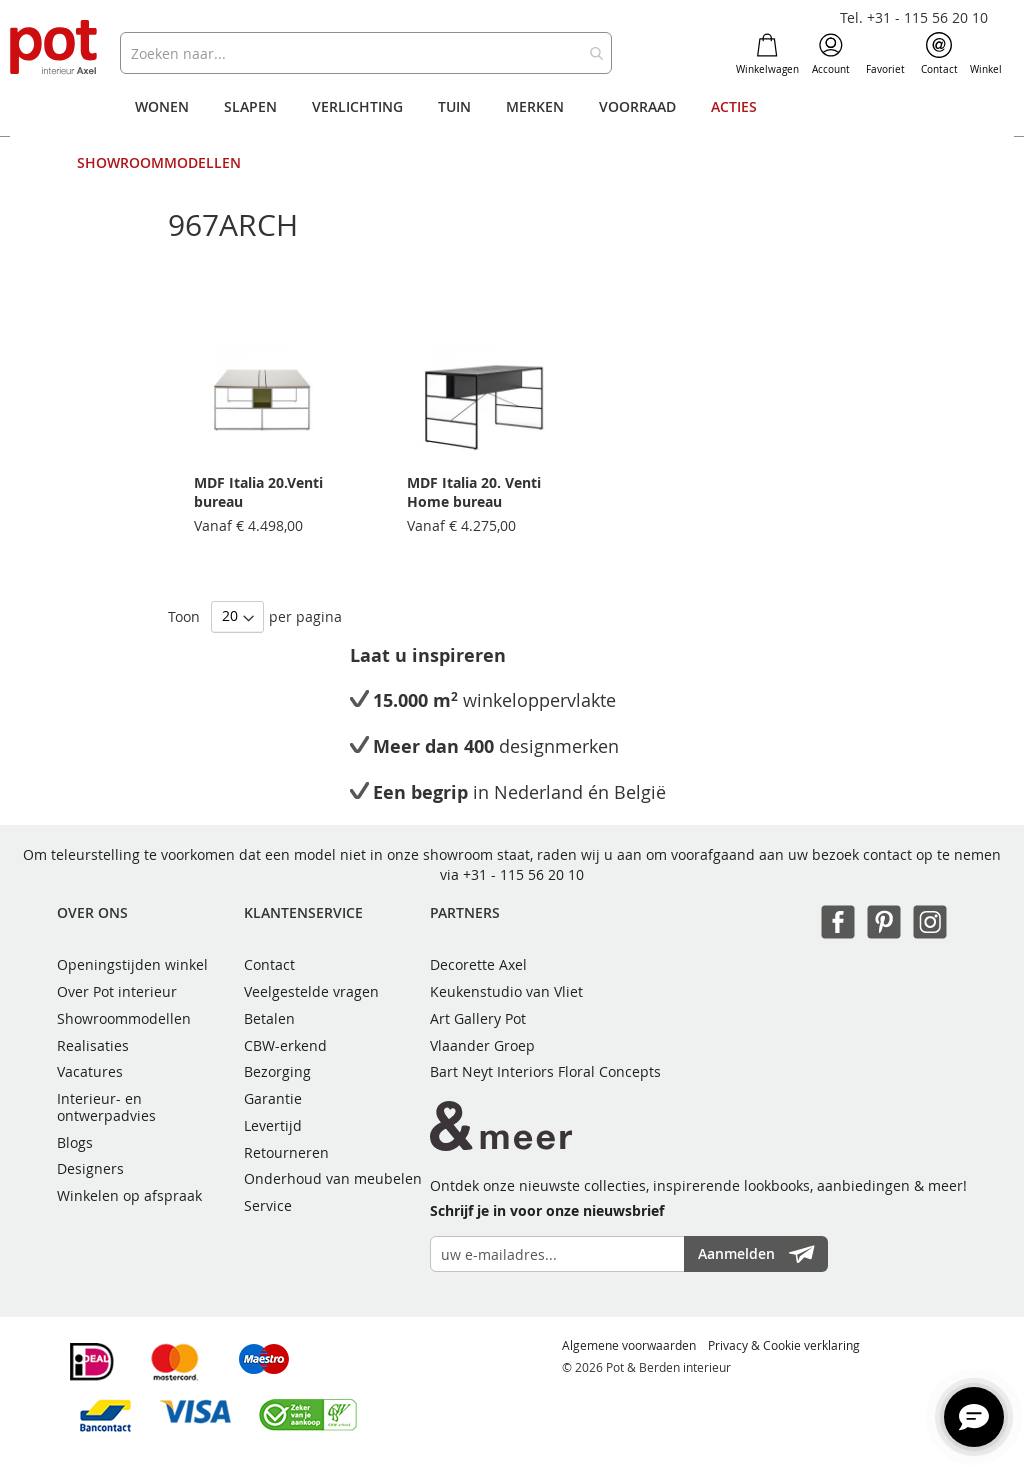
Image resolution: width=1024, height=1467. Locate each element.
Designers (90, 1168)
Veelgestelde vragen (311, 991)
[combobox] (365, 53)
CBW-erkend (285, 1045)
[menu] (512, 135)
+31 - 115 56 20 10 (523, 874)
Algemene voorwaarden (629, 1345)
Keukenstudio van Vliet (506, 991)
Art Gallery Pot (478, 1018)
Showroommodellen (124, 1018)
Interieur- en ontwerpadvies (106, 1107)
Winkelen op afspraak (129, 1195)
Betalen (269, 1018)
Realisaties (93, 1045)
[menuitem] (162, 107)
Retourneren (286, 1152)
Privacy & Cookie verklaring (784, 1345)
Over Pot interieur (117, 991)
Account (831, 54)
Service (268, 1205)
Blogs (75, 1142)
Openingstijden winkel (132, 964)
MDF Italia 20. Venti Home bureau (474, 492)
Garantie (273, 1098)
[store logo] (55, 48)
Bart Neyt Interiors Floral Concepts (545, 1071)
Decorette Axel (478, 964)
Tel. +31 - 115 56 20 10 (914, 17)
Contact (939, 54)
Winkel (986, 54)
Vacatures (90, 1071)
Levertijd (273, 1125)
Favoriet (885, 54)
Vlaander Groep (482, 1045)
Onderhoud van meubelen (333, 1178)
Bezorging (277, 1071)
